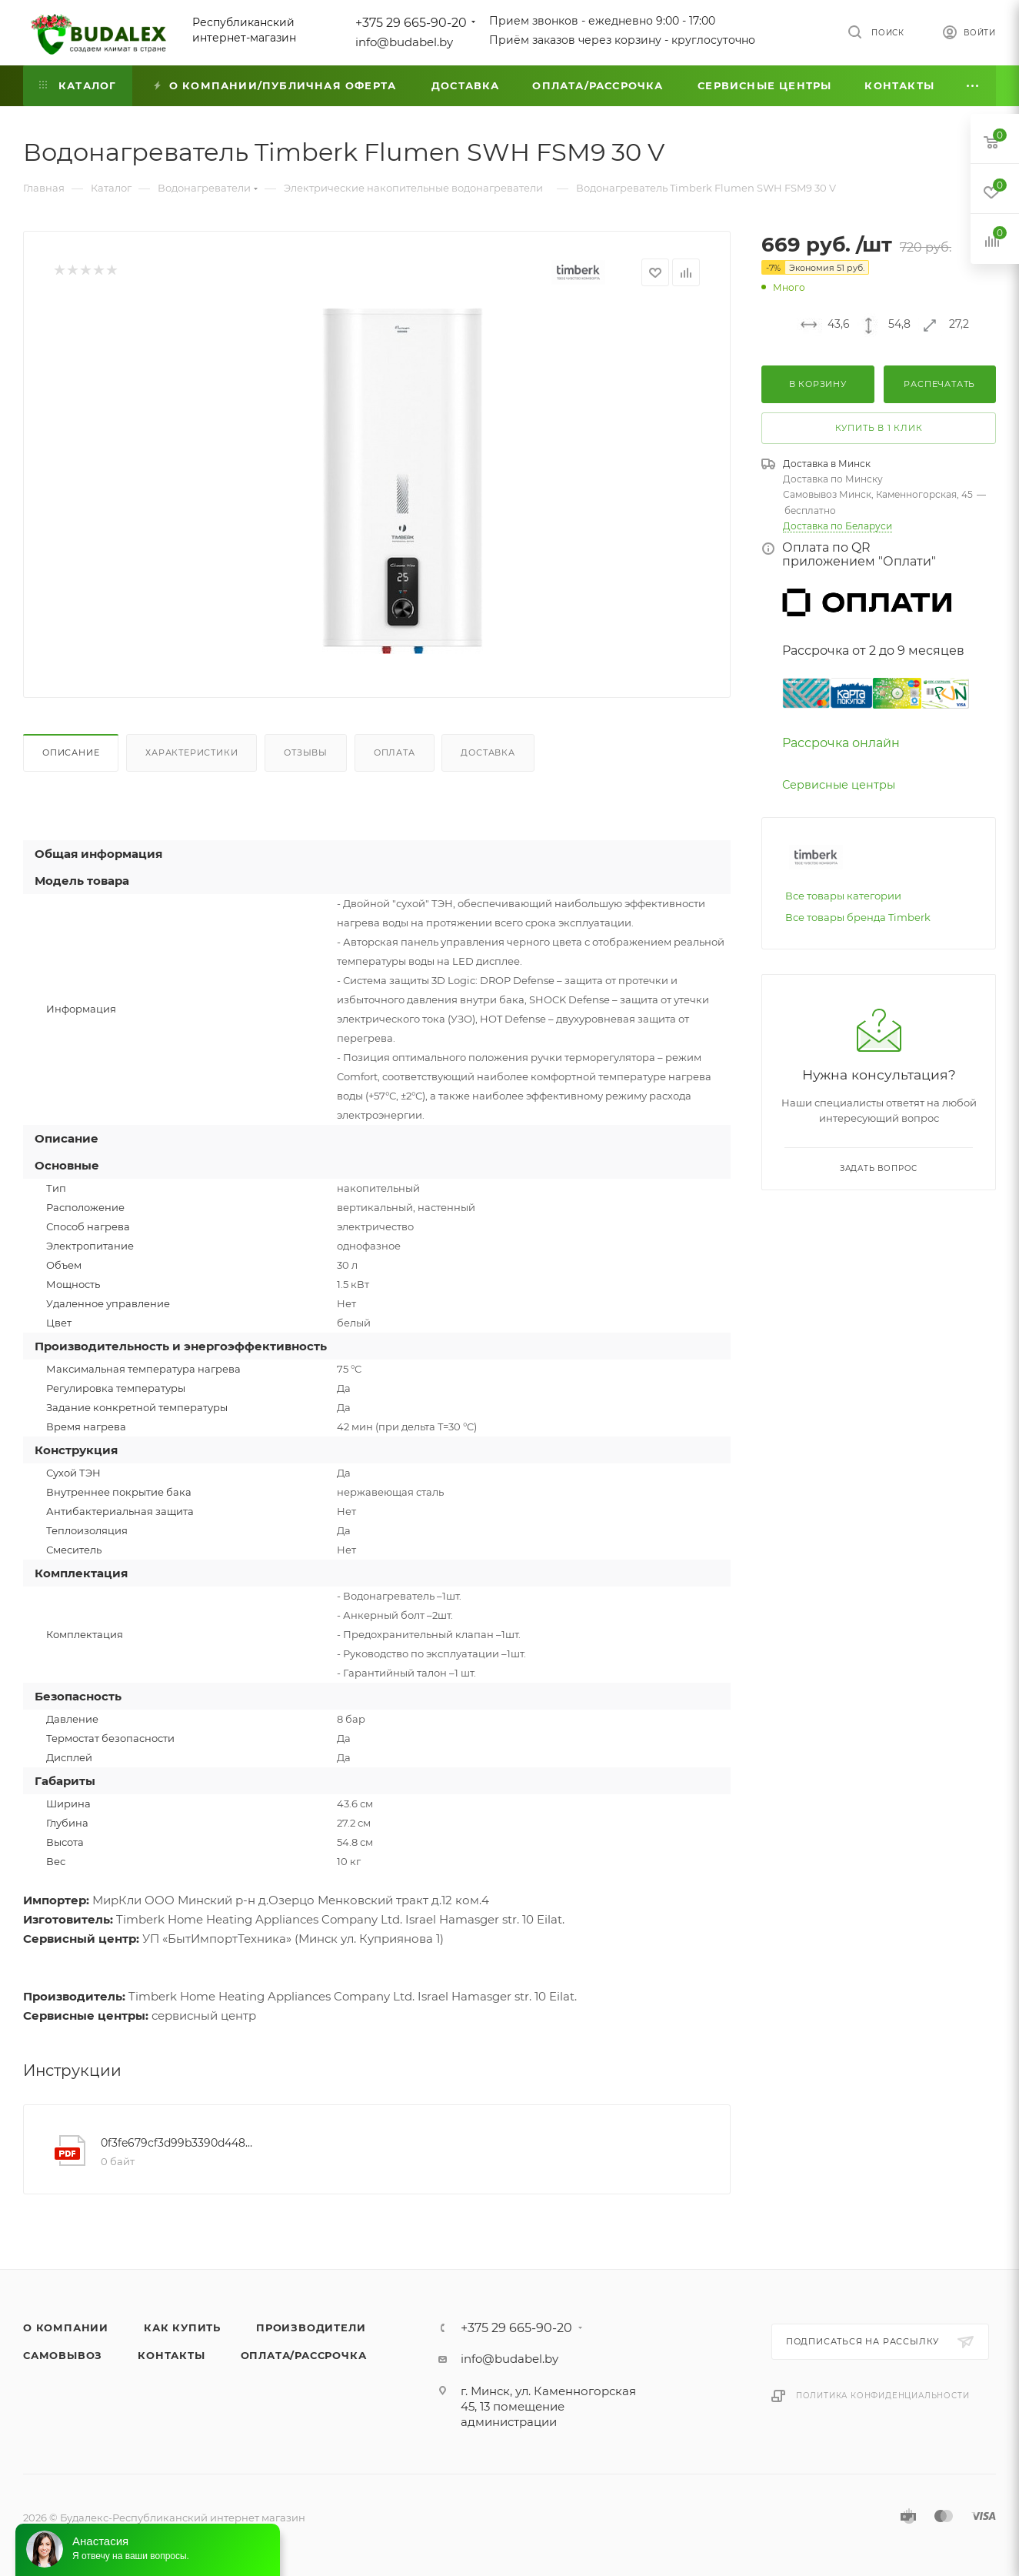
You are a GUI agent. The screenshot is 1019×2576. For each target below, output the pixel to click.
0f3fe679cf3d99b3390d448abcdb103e (177, 2143)
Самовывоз (62, 2355)
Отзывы (306, 752)
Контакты (171, 2355)
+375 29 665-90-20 (411, 22)
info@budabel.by (404, 42)
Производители (310, 2327)
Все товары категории (843, 895)
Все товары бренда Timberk (858, 917)
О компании (65, 2327)
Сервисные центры (838, 785)
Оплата (394, 752)
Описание (70, 752)
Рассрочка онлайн (841, 743)
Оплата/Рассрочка (304, 2355)
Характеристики (191, 752)
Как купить (182, 2327)
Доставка (487, 752)
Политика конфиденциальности (883, 2396)
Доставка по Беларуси (837, 526)
